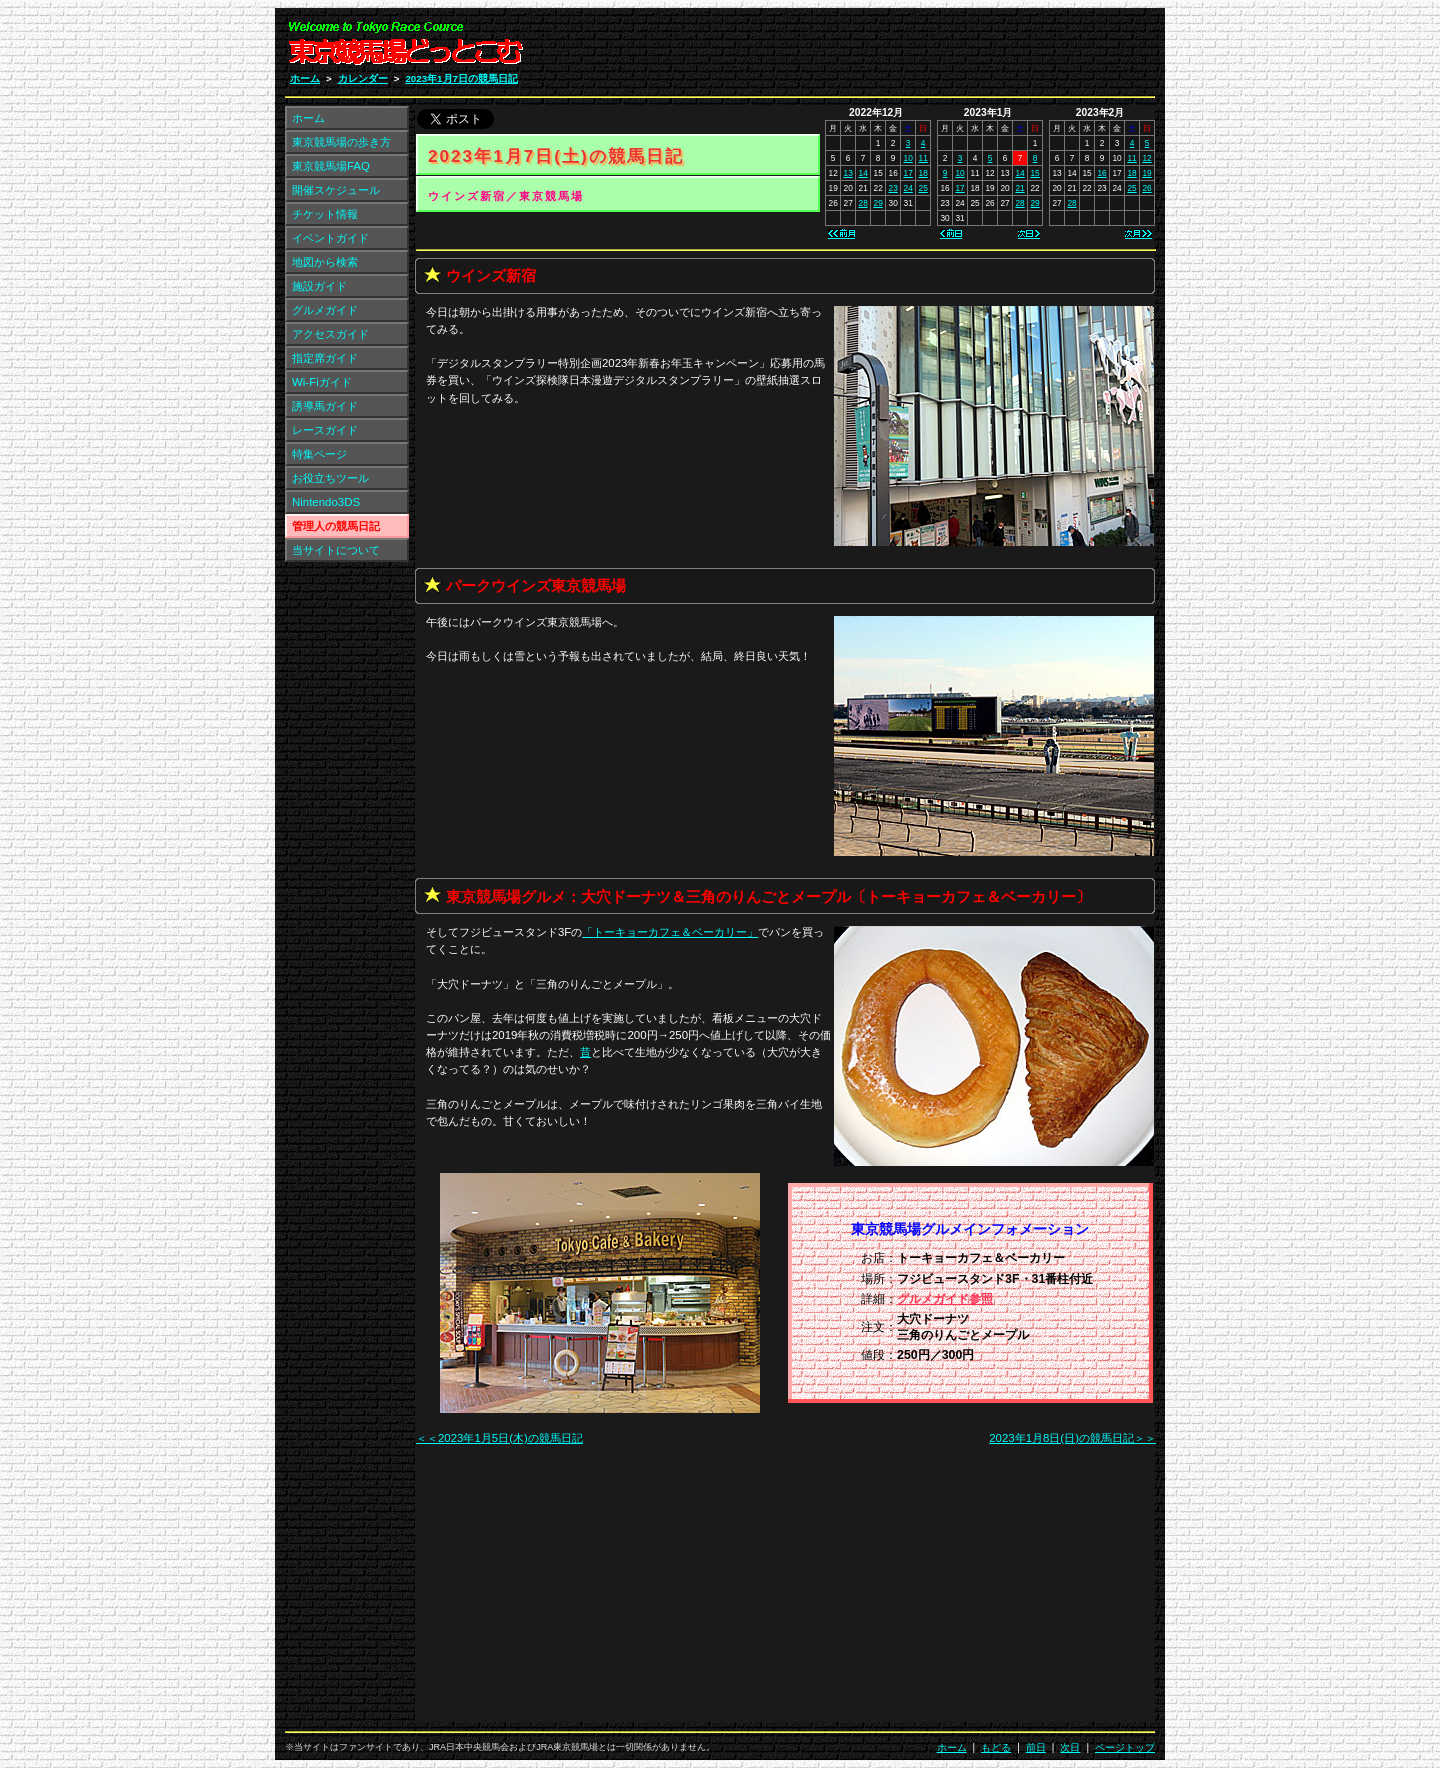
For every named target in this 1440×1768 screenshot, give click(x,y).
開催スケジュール (336, 190)
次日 (1070, 1747)
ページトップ (1125, 1747)
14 (863, 173)
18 (923, 173)
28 (863, 203)
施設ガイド (319, 286)
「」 (670, 932)
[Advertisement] (916, 48)
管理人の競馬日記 (336, 526)
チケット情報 (325, 214)
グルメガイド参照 (945, 1299)
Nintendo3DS (326, 502)
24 (908, 188)
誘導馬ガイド (325, 406)
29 (878, 203)
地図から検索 (325, 262)
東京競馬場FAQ (331, 166)
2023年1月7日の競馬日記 (461, 78)
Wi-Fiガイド (322, 382)
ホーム (305, 78)
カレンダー (363, 78)
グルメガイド (325, 310)
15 (1034, 173)
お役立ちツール (330, 478)
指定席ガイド (325, 358)
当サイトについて (336, 550)
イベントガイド (330, 238)
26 (1146, 188)
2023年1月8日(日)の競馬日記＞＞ (1072, 1438)
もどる (996, 1747)
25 (923, 188)
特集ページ (319, 454)
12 (1146, 158)
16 (1101, 173)
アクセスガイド (330, 334)
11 (923, 158)
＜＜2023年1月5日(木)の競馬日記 (499, 1438)
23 (893, 188)
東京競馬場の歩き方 (341, 142)
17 (908, 173)
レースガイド (325, 430)
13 (848, 173)
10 (908, 158)
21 (1019, 188)
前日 (1036, 1747)
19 (1146, 173)
